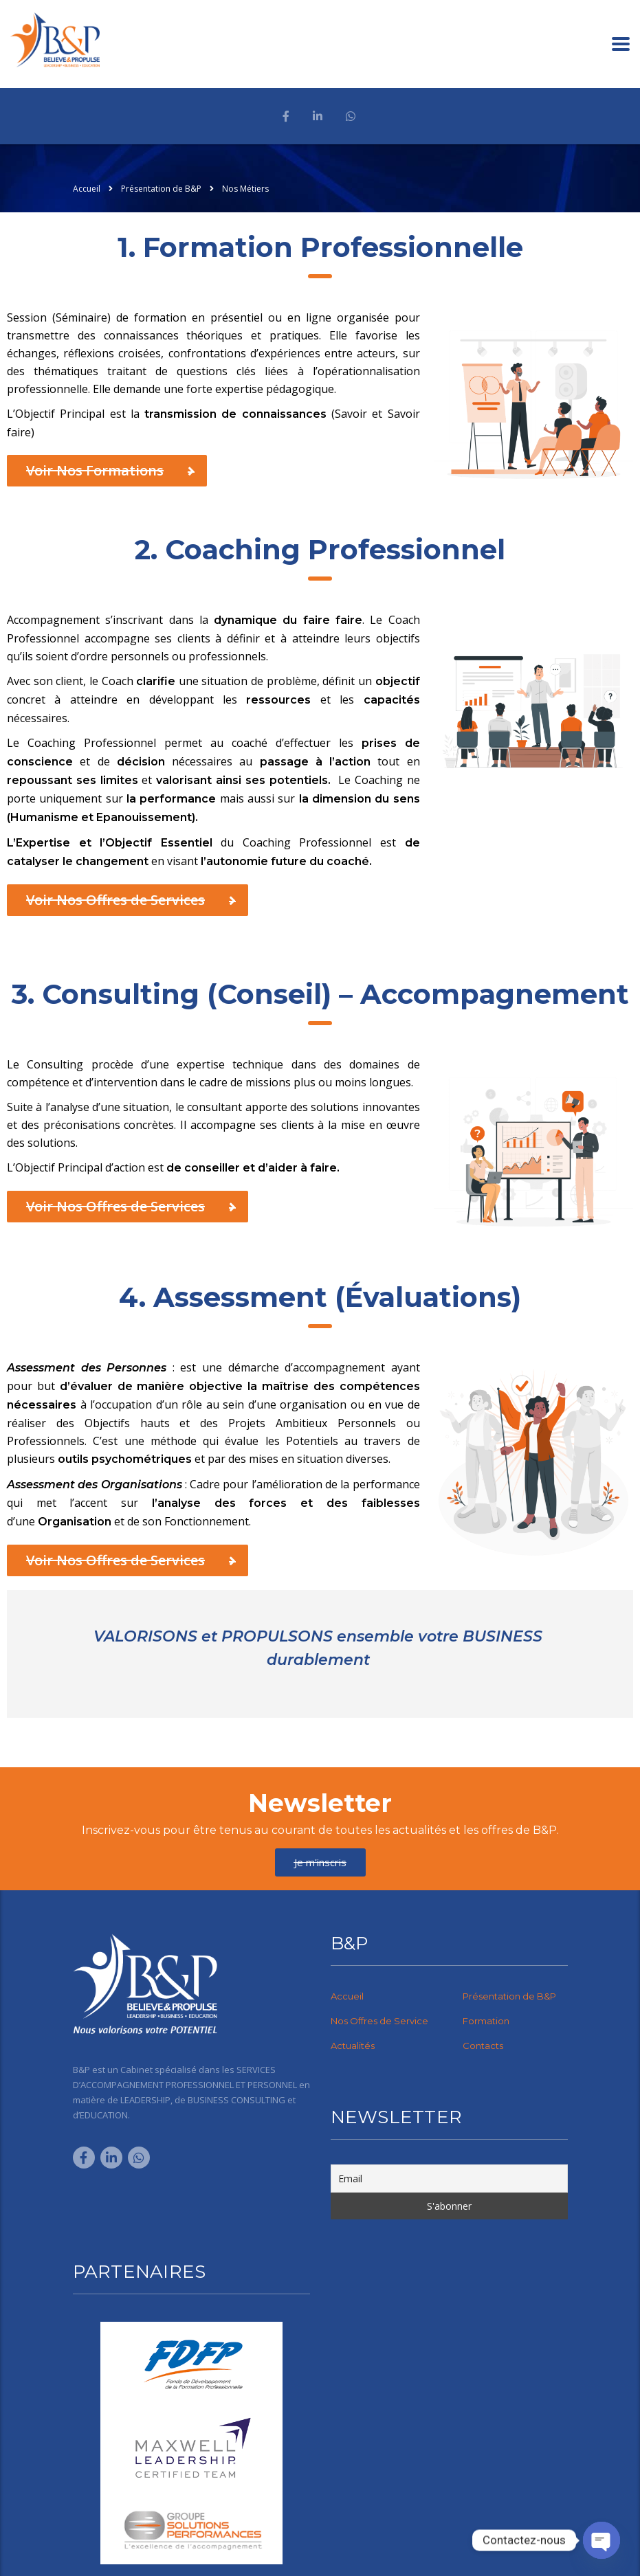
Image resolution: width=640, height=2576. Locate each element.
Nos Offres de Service (379, 2020)
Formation (486, 2020)
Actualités (353, 2045)
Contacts (483, 2045)
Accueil (86, 188)
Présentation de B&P (509, 1996)
